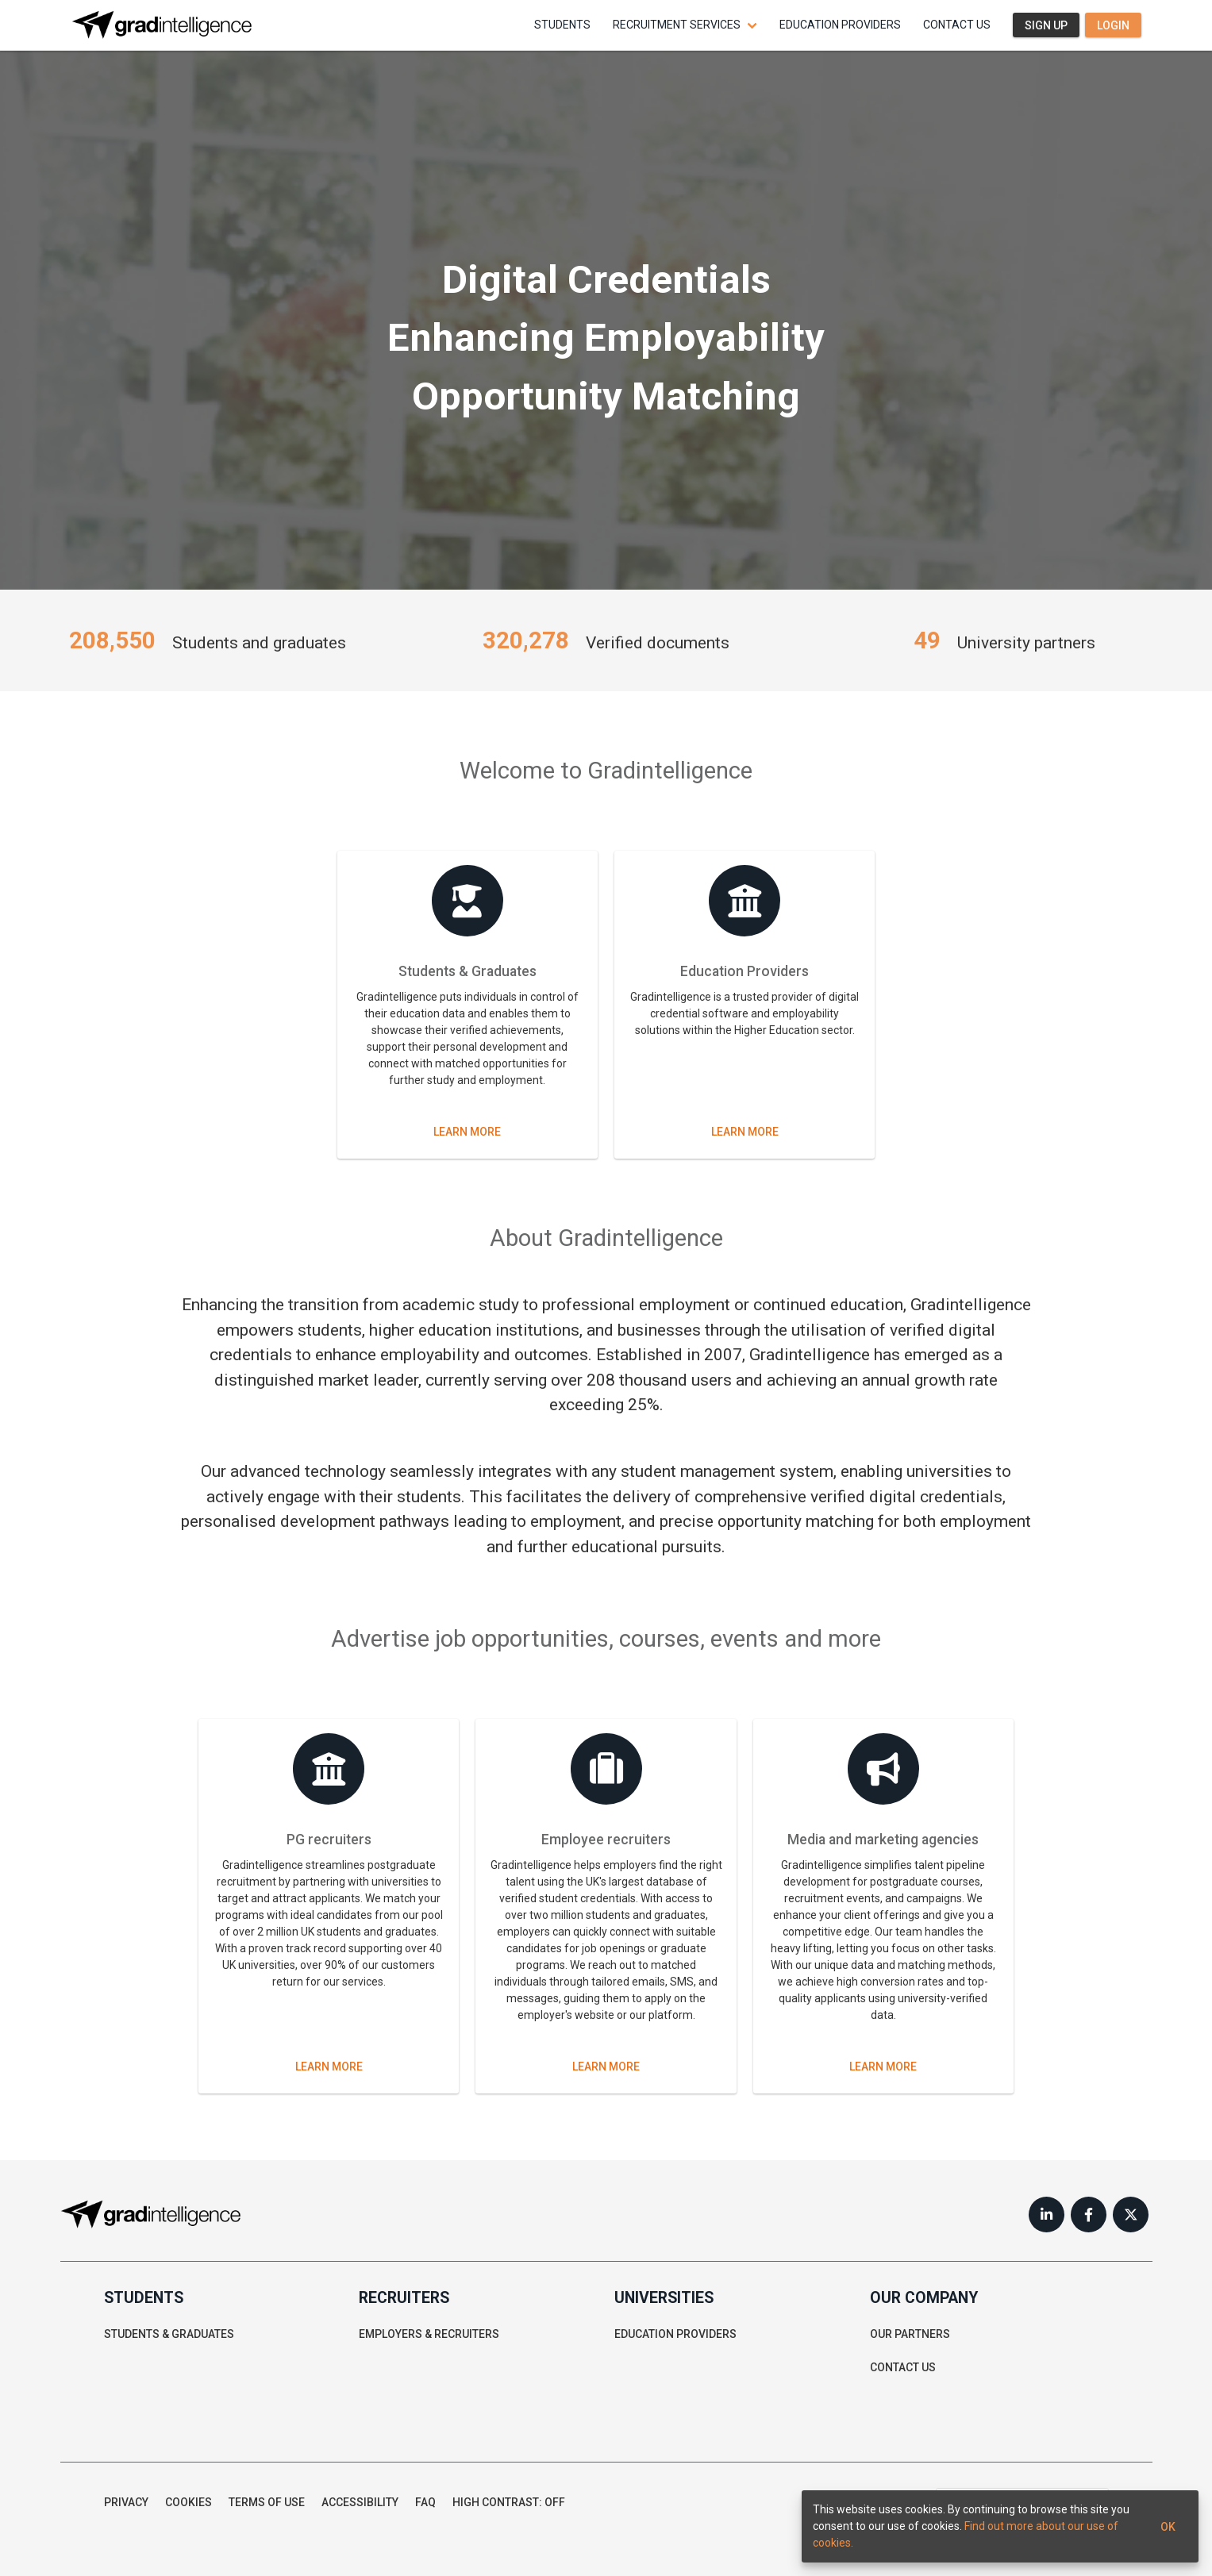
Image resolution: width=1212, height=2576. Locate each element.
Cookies (188, 2502)
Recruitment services (677, 24)
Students (562, 24)
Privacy (126, 2502)
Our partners (910, 2334)
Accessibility (359, 2502)
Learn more (467, 1131)
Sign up (1046, 25)
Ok (1167, 2526)
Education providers (840, 24)
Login (1113, 25)
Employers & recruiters (429, 2334)
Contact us (957, 24)
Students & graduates (169, 2334)
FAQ (425, 2502)
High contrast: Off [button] (508, 2502)
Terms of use (267, 2502)
